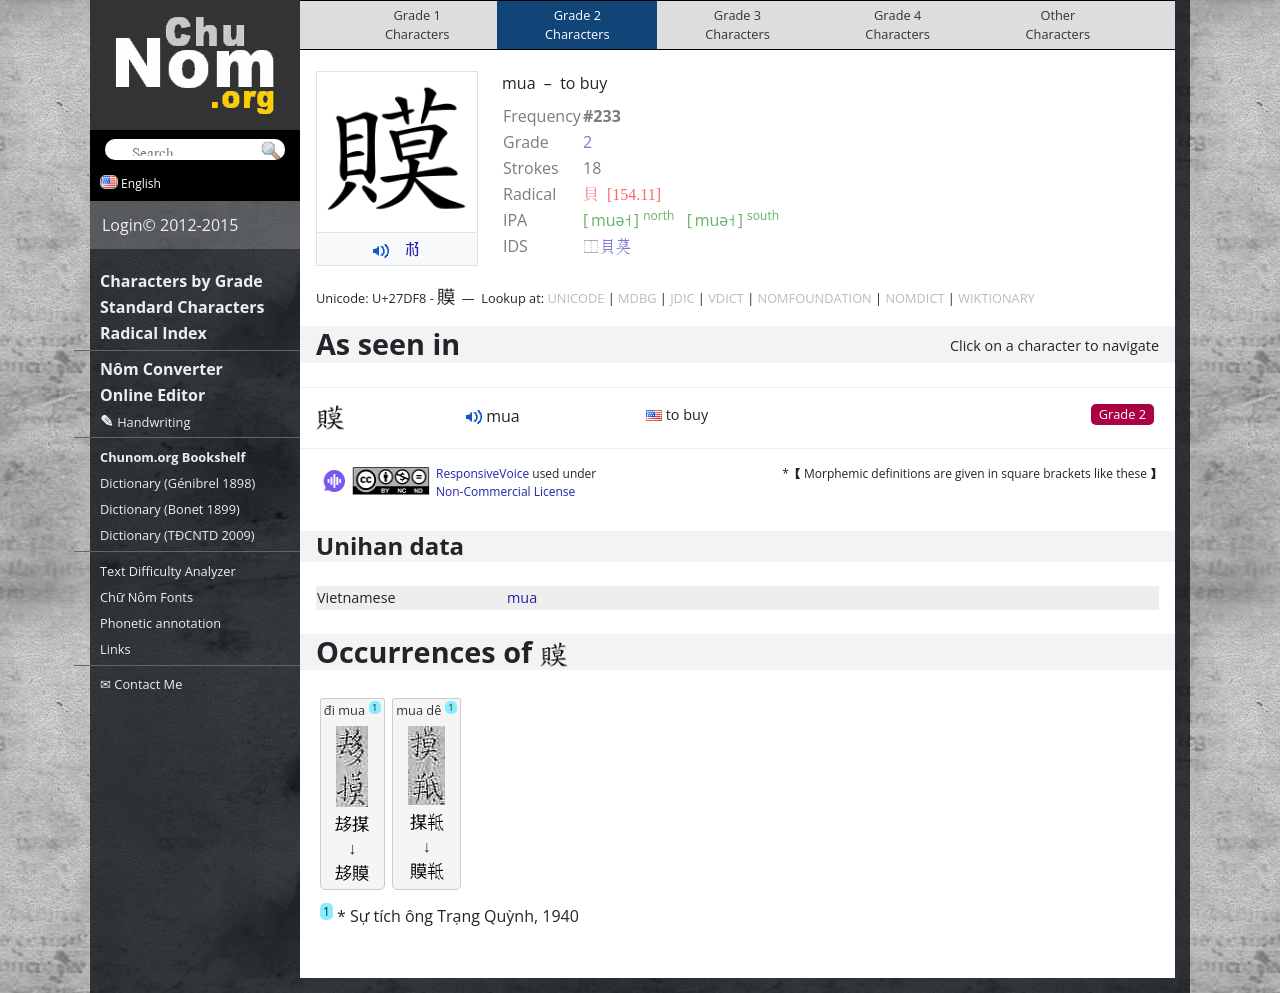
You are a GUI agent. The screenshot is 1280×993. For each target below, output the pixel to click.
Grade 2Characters (577, 24)
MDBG (637, 298)
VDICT (726, 298)
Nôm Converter (161, 369)
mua (522, 597)
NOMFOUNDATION (815, 298)
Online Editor (152, 395)
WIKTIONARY (996, 298)
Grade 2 (1122, 414)
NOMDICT (914, 298)
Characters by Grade (181, 281)
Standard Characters (182, 307)
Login (122, 225)
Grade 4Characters (897, 24)
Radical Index (153, 333)
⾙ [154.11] (622, 194)
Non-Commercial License (505, 491)
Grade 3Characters (737, 24)
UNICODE (575, 298)
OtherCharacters (1058, 24)
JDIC (682, 298)
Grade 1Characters (417, 24)
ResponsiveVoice (482, 473)
